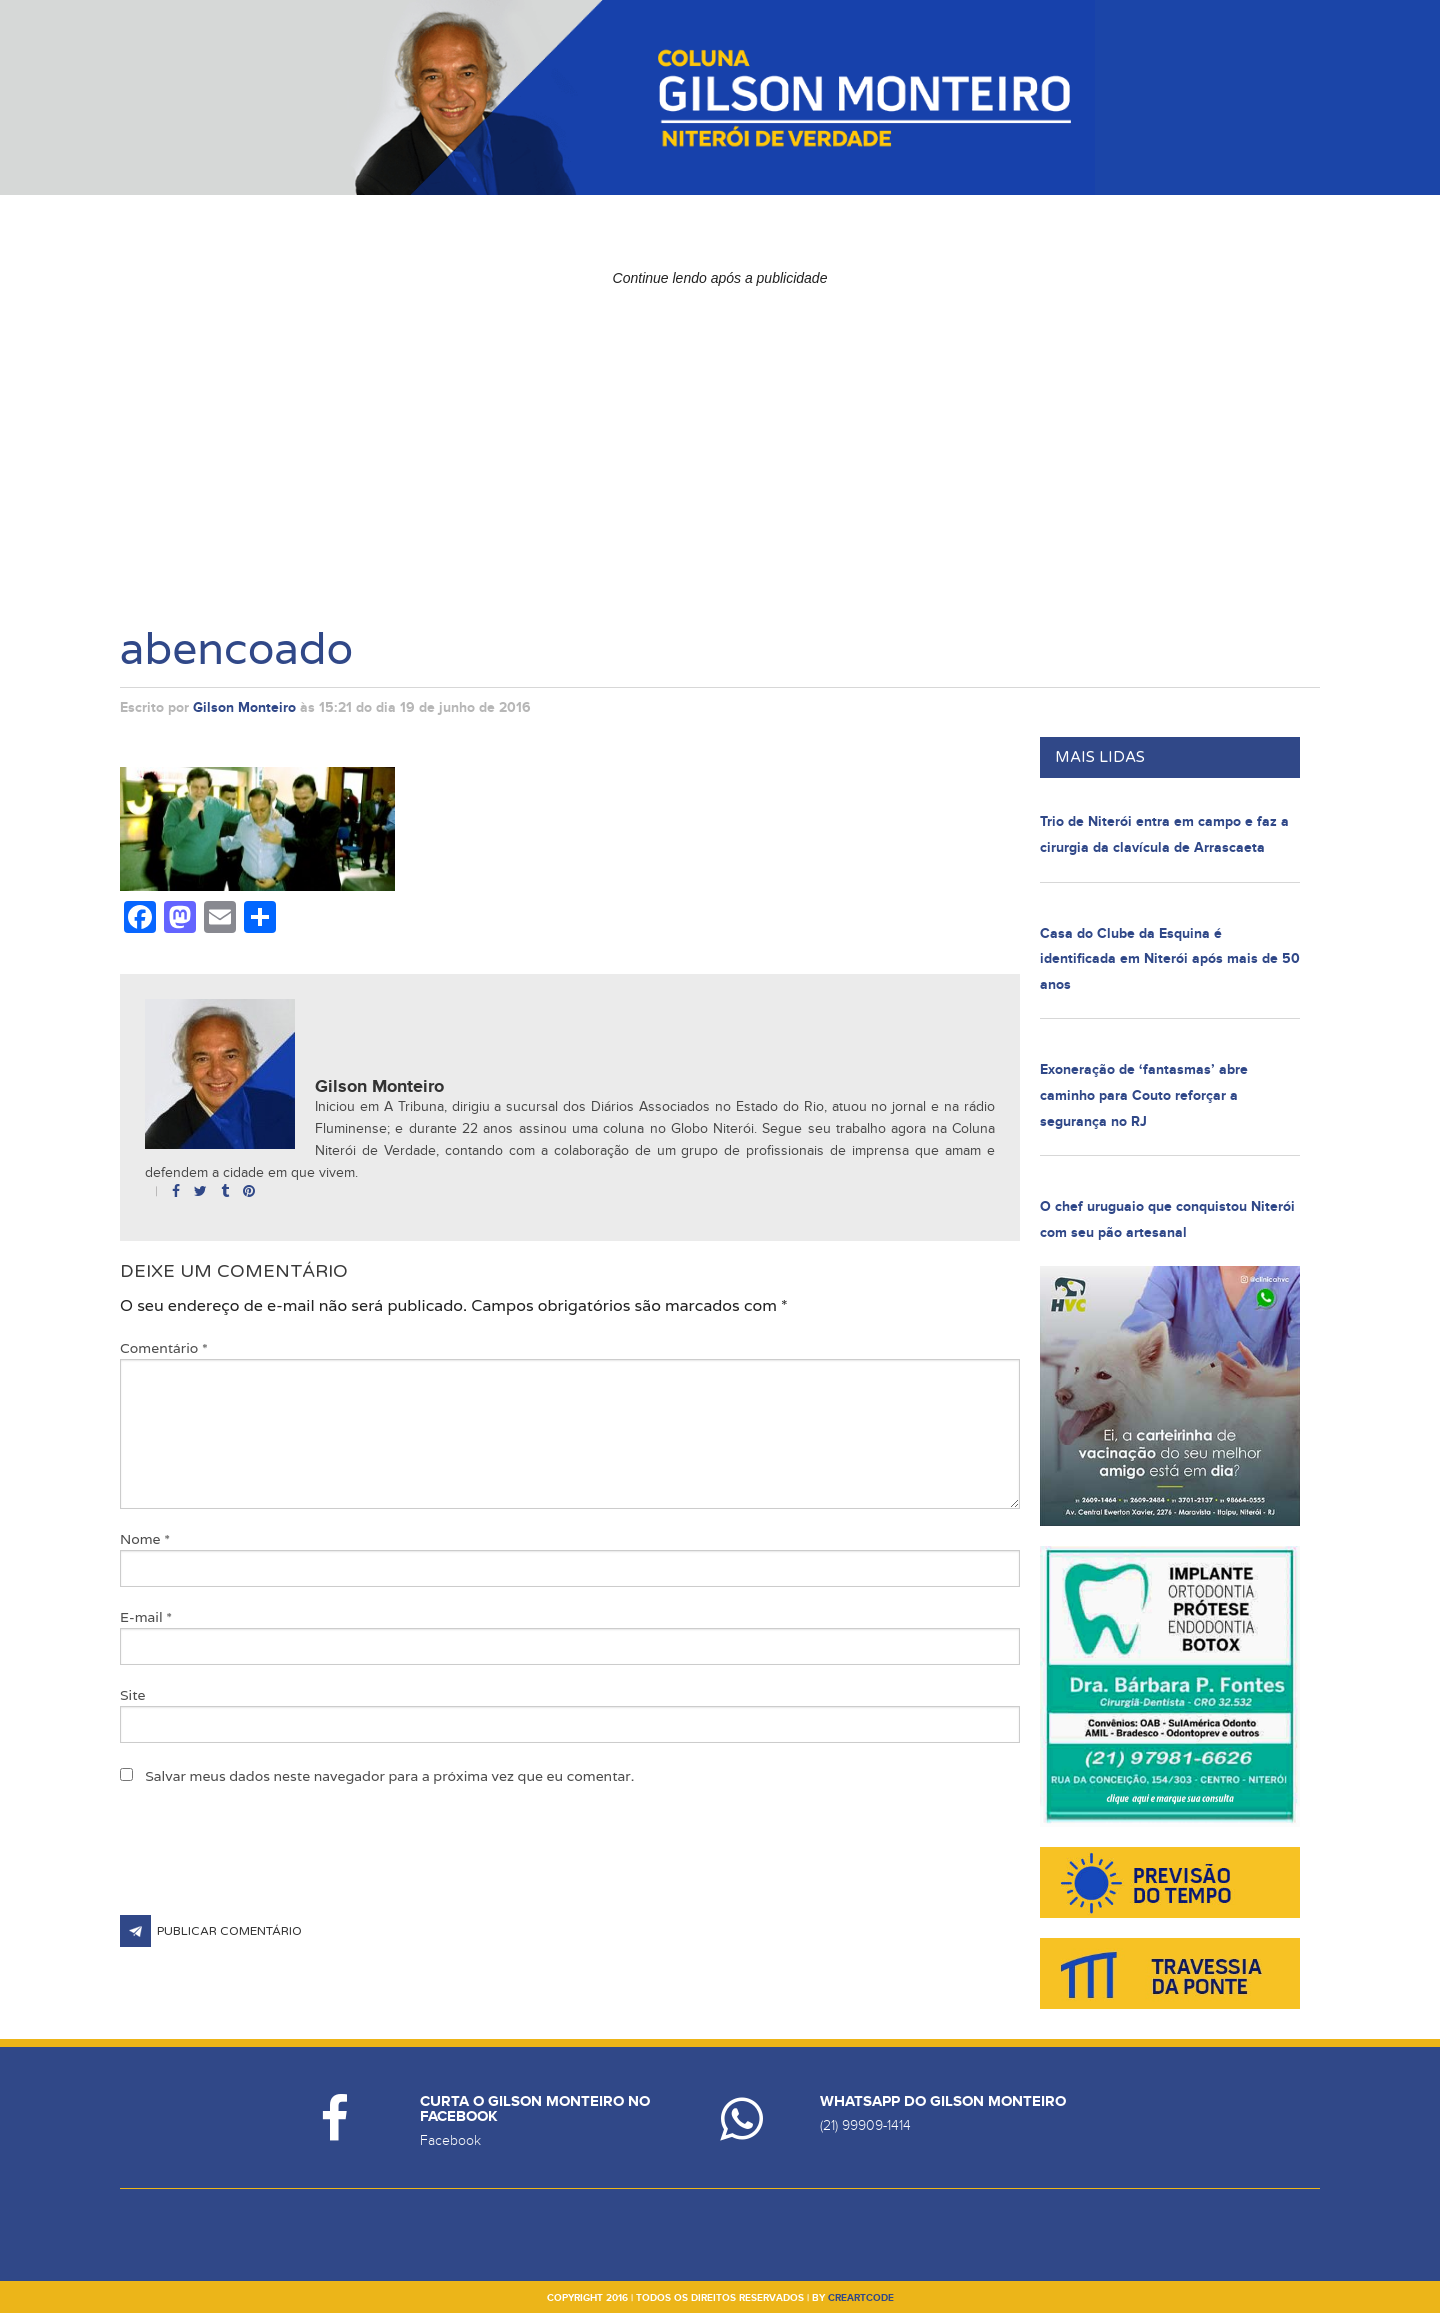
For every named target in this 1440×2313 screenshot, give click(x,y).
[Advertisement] (720, 435)
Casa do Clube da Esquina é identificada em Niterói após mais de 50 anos (1170, 959)
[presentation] (272, 1866)
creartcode (861, 2298)
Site (133, 1695)
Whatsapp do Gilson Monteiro (943, 2101)
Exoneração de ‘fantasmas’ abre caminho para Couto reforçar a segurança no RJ (1144, 1095)
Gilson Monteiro (244, 707)
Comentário (164, 1348)
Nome (145, 1539)
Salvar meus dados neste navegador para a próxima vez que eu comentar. (389, 1776)
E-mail (146, 1617)
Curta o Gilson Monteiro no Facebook (535, 2109)
